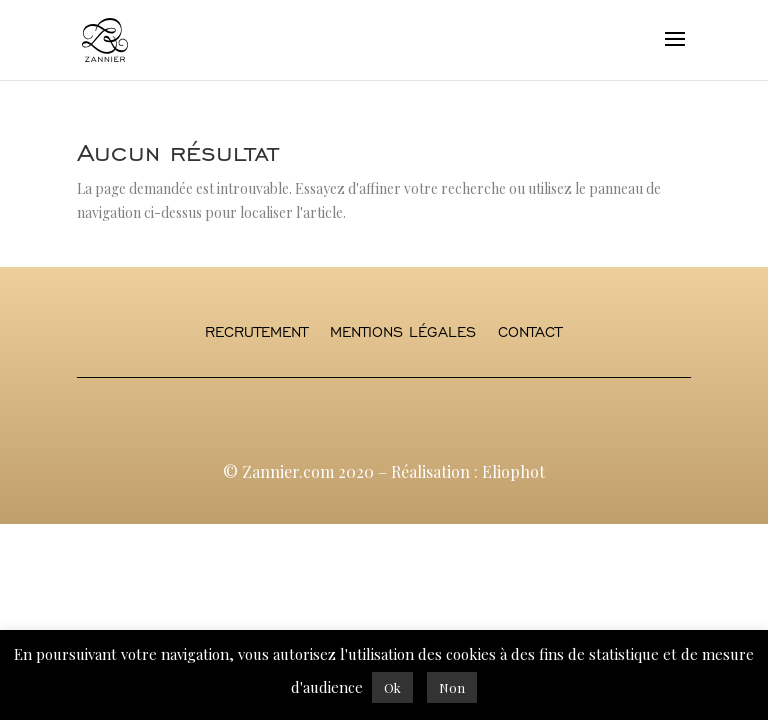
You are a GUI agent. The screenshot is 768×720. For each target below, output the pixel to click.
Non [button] (452, 687)
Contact (530, 333)
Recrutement (256, 333)
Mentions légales (403, 333)
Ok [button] (392, 687)
